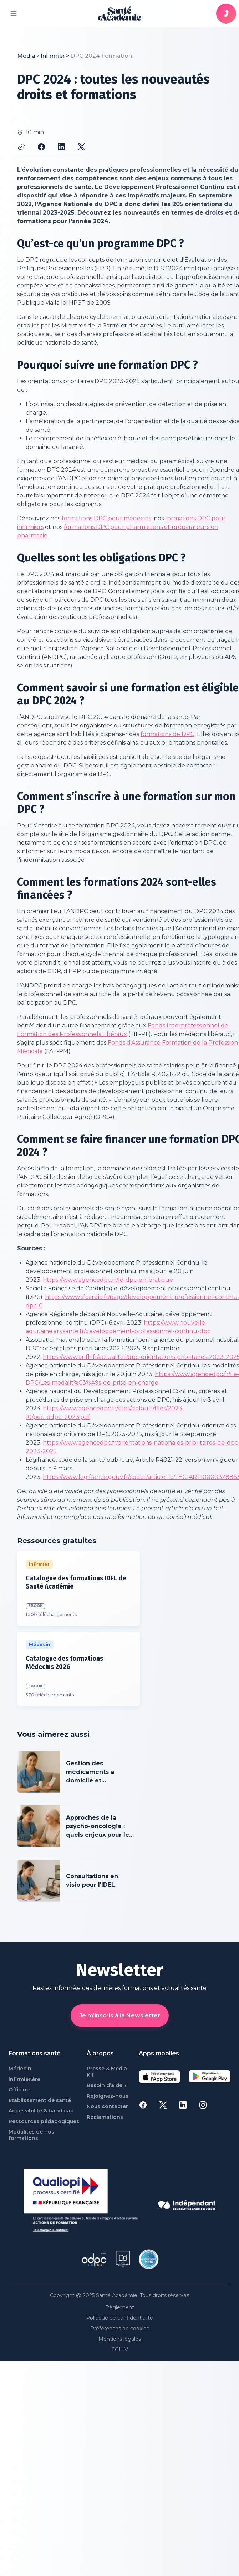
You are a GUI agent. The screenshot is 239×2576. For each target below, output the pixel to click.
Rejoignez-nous (107, 2096)
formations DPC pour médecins (106, 518)
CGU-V (119, 2350)
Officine (19, 2090)
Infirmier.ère (24, 2079)
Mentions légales (119, 2339)
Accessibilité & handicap (41, 2111)
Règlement (119, 2308)
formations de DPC (167, 734)
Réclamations (105, 2117)
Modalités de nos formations (31, 2135)
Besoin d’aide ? (107, 2085)
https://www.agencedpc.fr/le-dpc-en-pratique (108, 1279)
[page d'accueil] (119, 13)
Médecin (20, 2069)
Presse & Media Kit (107, 2072)
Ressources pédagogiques (44, 2122)
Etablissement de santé (40, 2100)
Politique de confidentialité (119, 2318)
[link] (101, 56)
